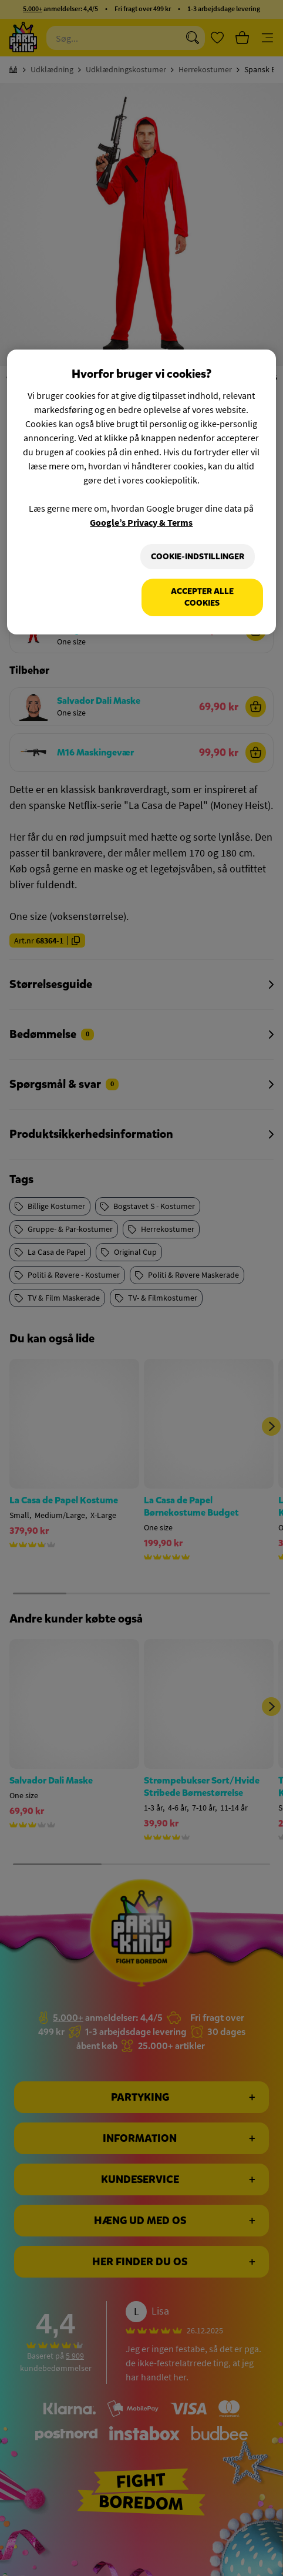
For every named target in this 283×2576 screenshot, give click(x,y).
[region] (141, 492)
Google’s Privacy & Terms (141, 522)
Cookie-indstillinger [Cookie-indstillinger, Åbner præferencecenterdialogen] (197, 556)
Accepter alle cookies (202, 597)
